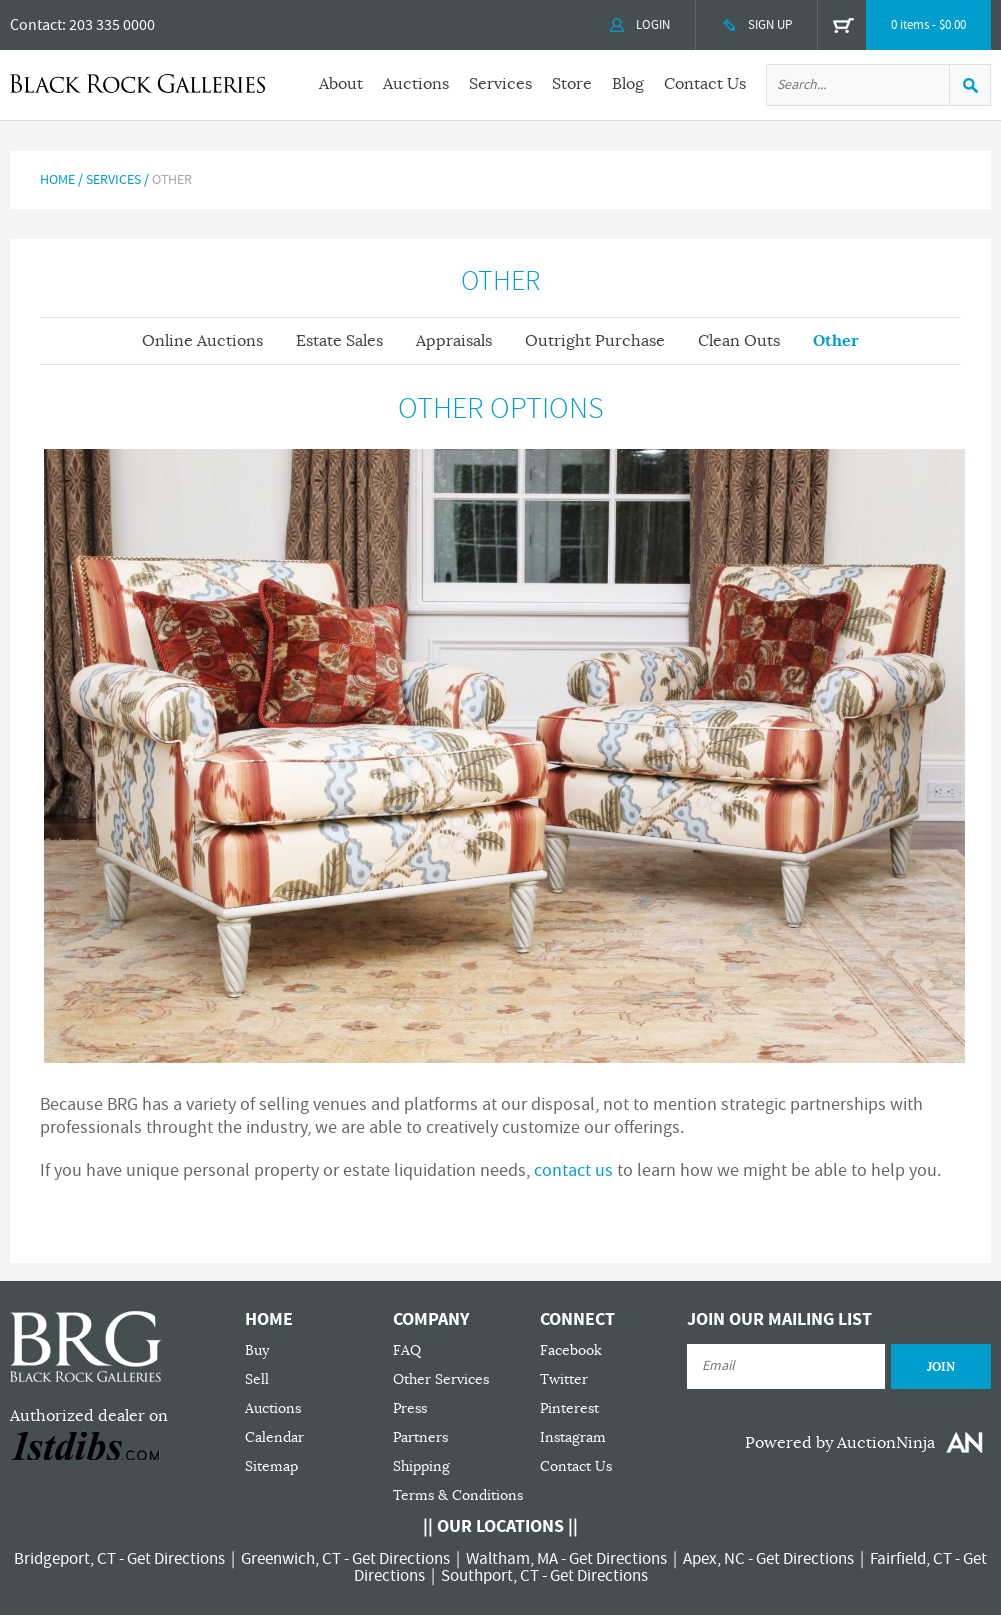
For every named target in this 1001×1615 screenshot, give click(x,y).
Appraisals (454, 341)
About (341, 84)
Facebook (571, 1350)
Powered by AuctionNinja (840, 1443)
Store (572, 84)
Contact (36, 25)
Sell (257, 1379)
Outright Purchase (595, 341)
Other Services (441, 1379)
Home (57, 180)
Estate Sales (339, 341)
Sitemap (271, 1466)
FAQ (407, 1350)
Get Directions (176, 1559)
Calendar (274, 1437)
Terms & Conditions (458, 1495)
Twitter (564, 1379)
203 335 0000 (112, 25)
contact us (573, 1170)
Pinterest (569, 1408)
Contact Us (705, 84)
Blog (628, 84)
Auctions (416, 84)
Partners (420, 1437)
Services (500, 84)
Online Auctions (202, 341)
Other (836, 340)
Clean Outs (739, 341)
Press (410, 1408)
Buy (257, 1350)
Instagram (573, 1437)
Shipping (421, 1466)
